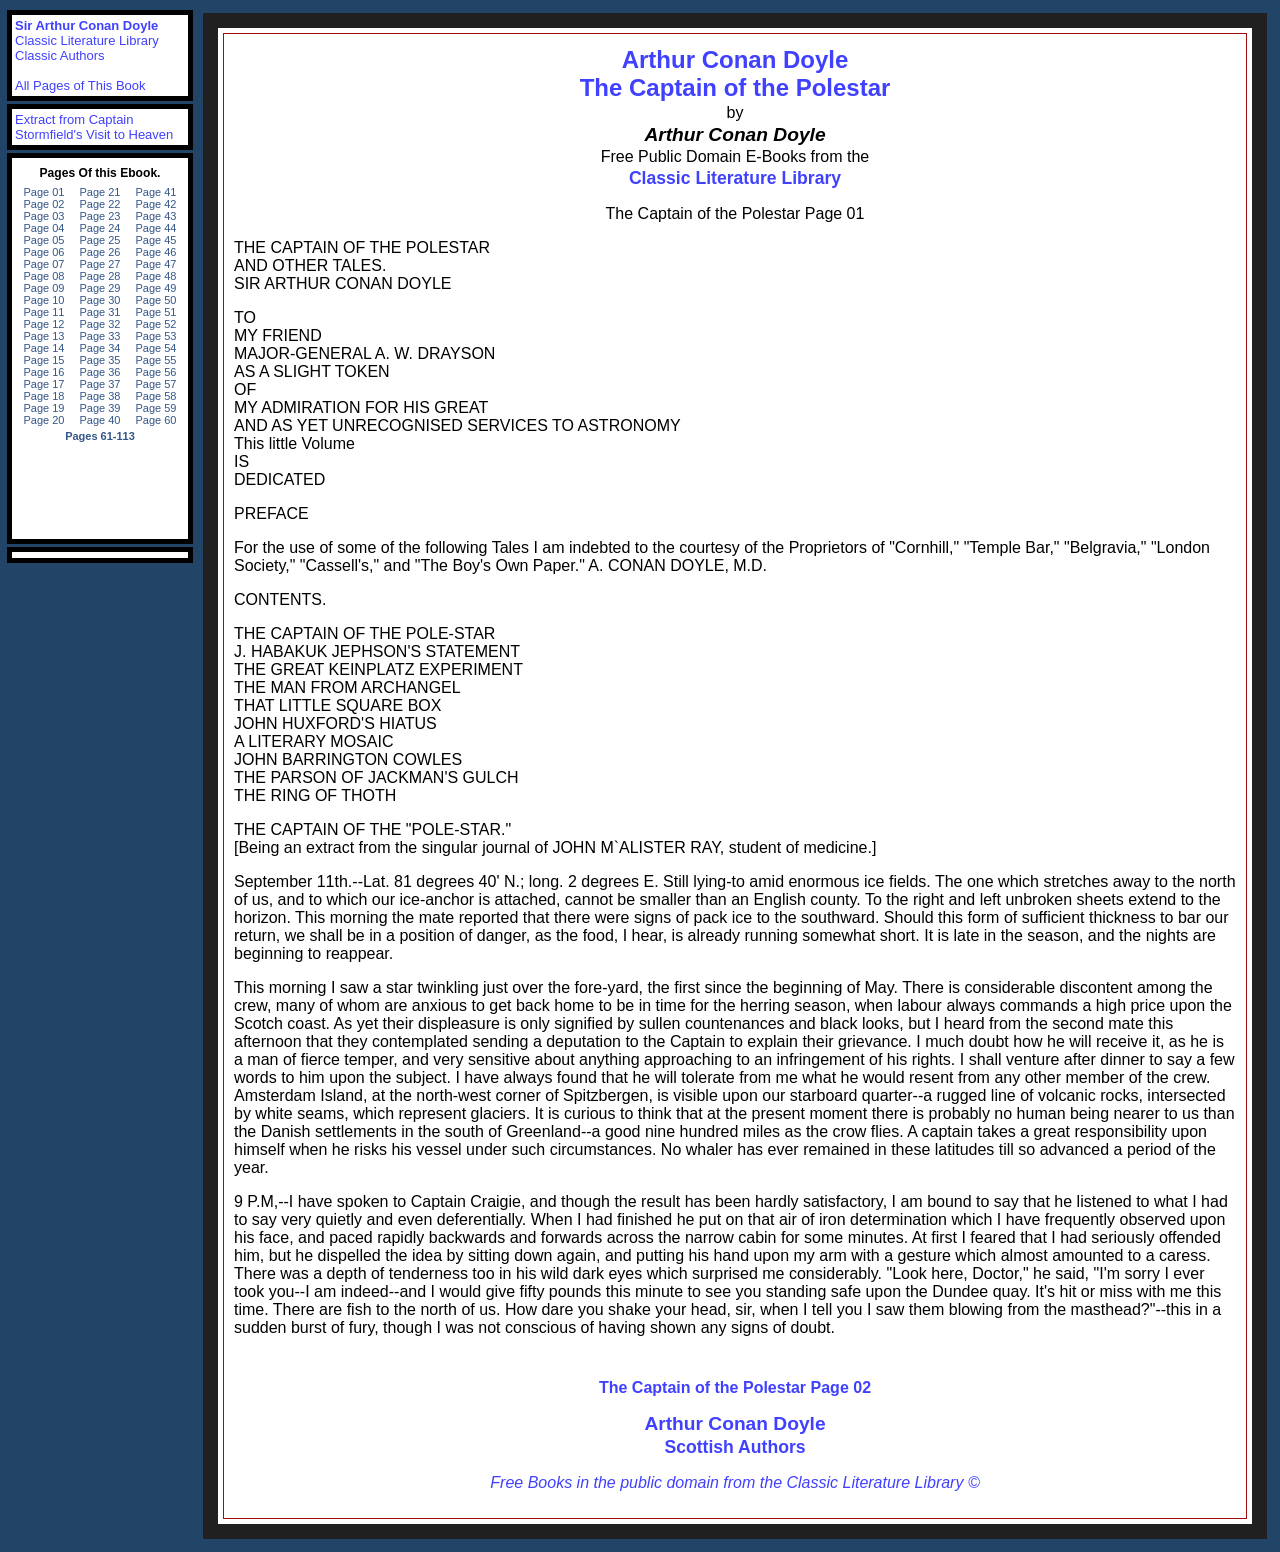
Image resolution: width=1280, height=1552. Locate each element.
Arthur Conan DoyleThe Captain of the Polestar (735, 73)
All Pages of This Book (80, 85)
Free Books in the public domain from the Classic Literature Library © (734, 1482)
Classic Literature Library (735, 178)
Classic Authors (60, 55)
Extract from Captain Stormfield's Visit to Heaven (94, 127)
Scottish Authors (734, 1447)
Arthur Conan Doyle (734, 1423)
